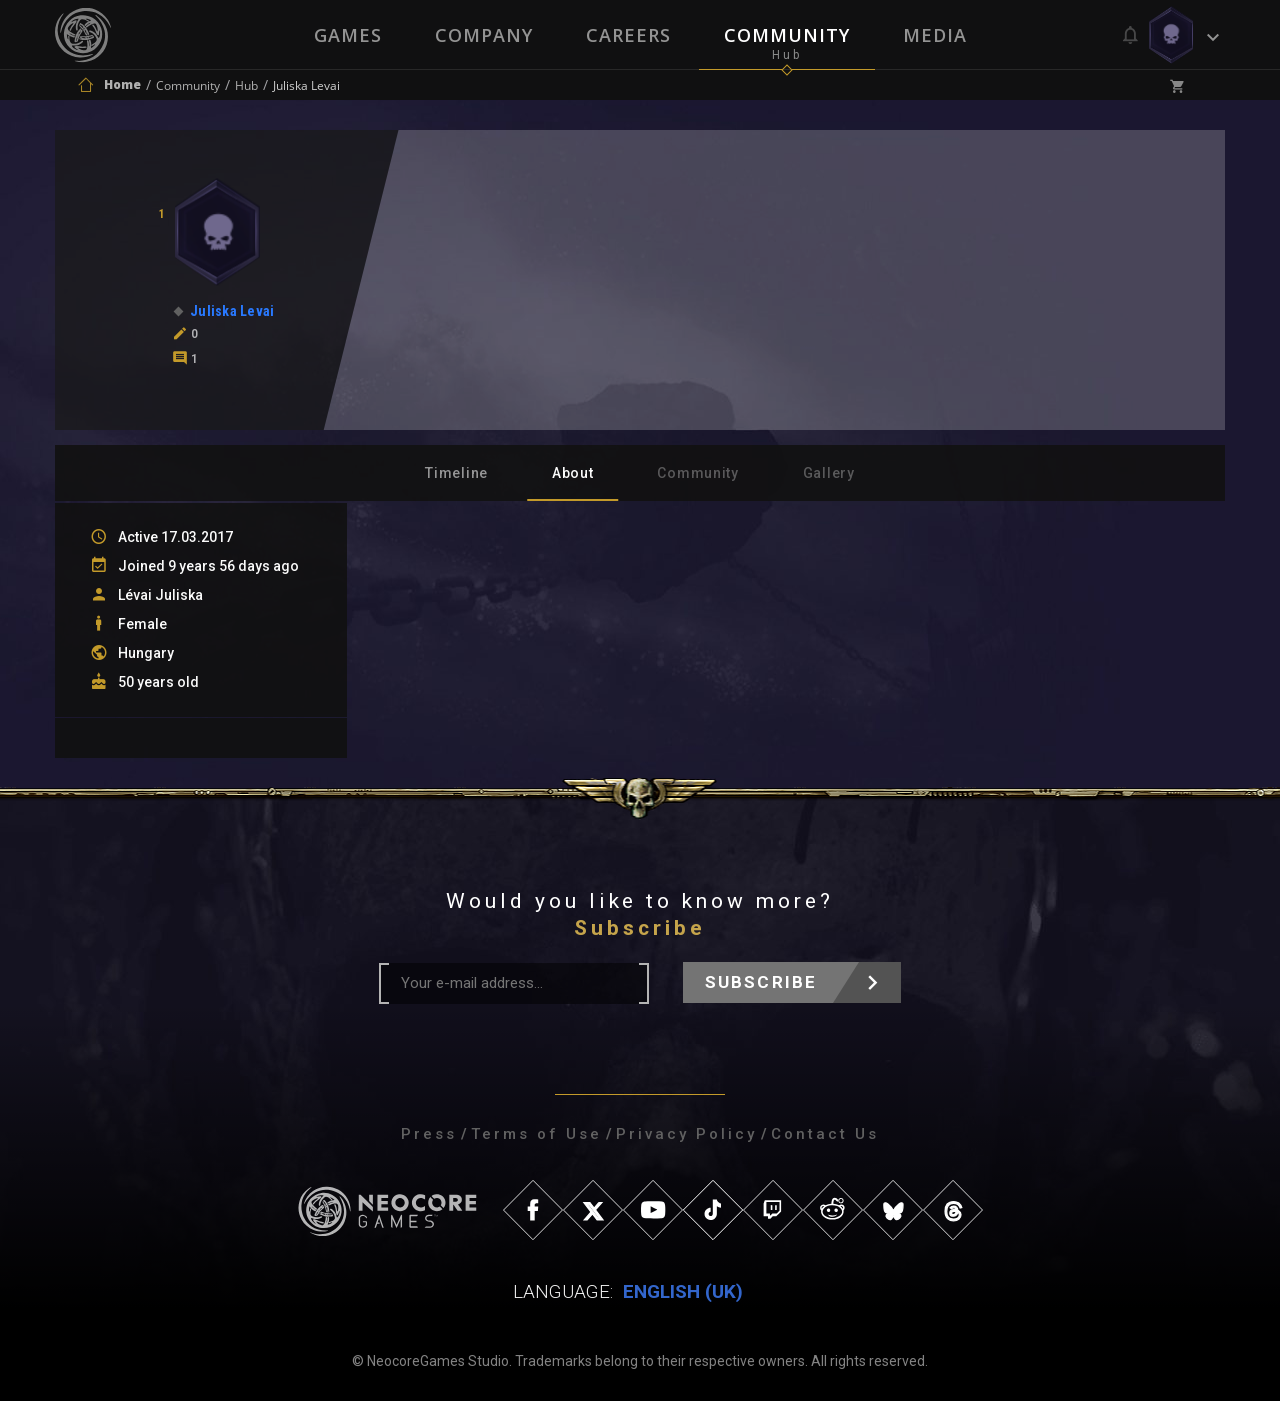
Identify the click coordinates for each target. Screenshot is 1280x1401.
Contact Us (825, 1134)
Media (937, 35)
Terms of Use (536, 1134)
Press (429, 1134)
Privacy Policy (686, 1134)
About (573, 473)
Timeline (456, 473)
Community (788, 35)
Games (346, 35)
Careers (628, 35)
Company (483, 35)
